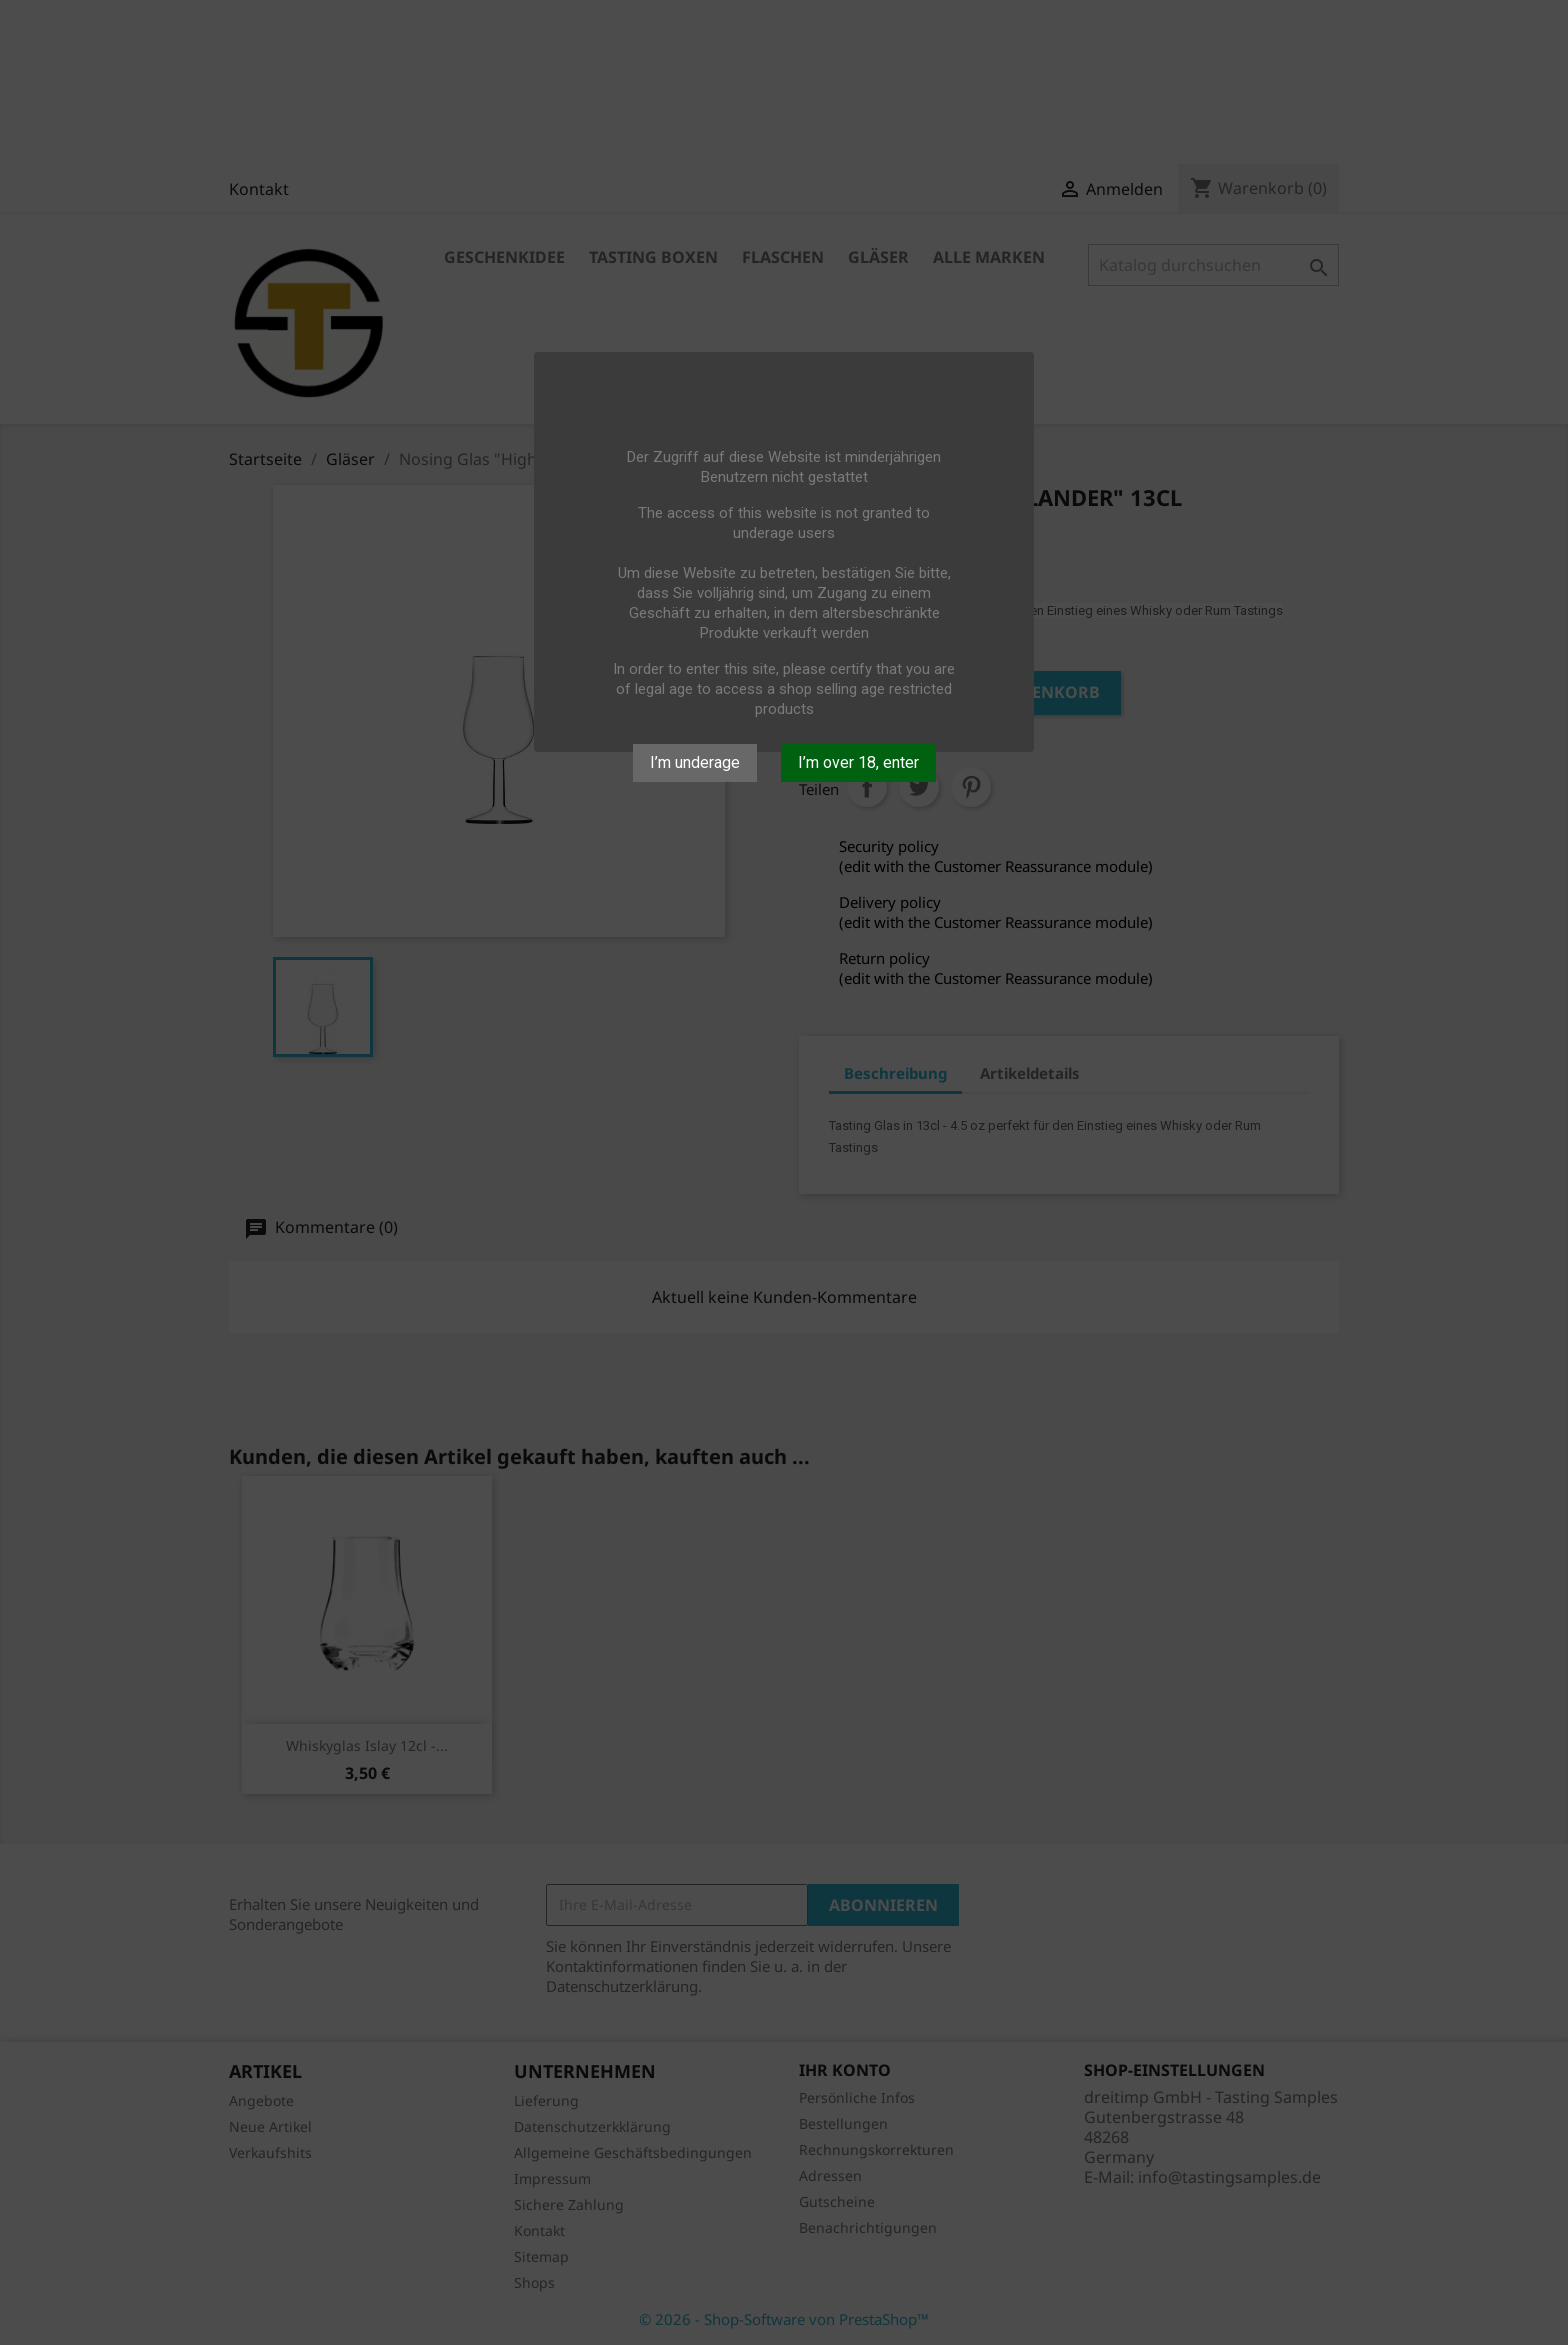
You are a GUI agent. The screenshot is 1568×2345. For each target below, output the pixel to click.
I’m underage (695, 762)
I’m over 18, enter (858, 762)
